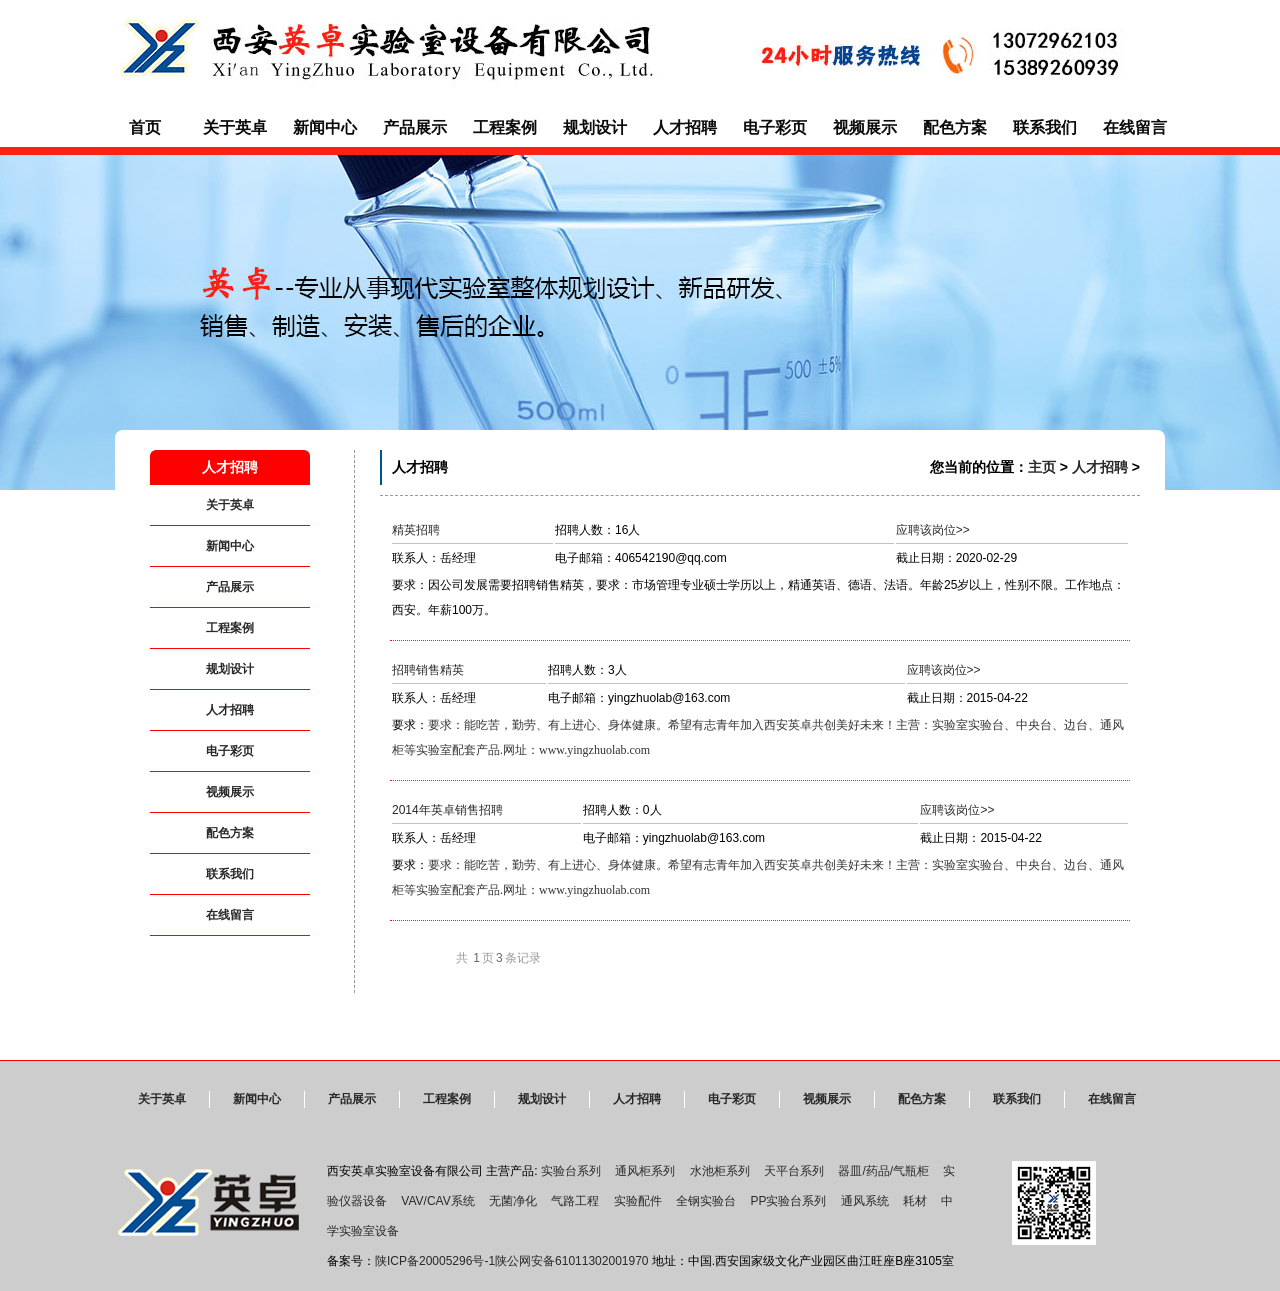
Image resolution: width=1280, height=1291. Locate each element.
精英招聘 (416, 530)
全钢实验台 (706, 1201)
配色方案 (955, 127)
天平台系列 (794, 1171)
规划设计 (595, 127)
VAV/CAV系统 (437, 1201)
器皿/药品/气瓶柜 (883, 1171)
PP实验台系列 (788, 1201)
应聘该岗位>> (933, 530)
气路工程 (575, 1201)
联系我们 (1045, 127)
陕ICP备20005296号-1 (435, 1261)
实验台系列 (571, 1171)
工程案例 (505, 127)
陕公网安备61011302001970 (571, 1261)
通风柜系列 (645, 1171)
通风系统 (865, 1201)
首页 (145, 127)
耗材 (915, 1201)
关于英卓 (235, 127)
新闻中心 (325, 127)
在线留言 (1135, 127)
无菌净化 (513, 1201)
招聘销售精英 (428, 670)
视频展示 (865, 127)
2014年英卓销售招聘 (447, 810)
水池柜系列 (720, 1171)
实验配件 (638, 1201)
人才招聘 (685, 127)
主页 (1042, 467)
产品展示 (415, 127)
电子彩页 (775, 127)
